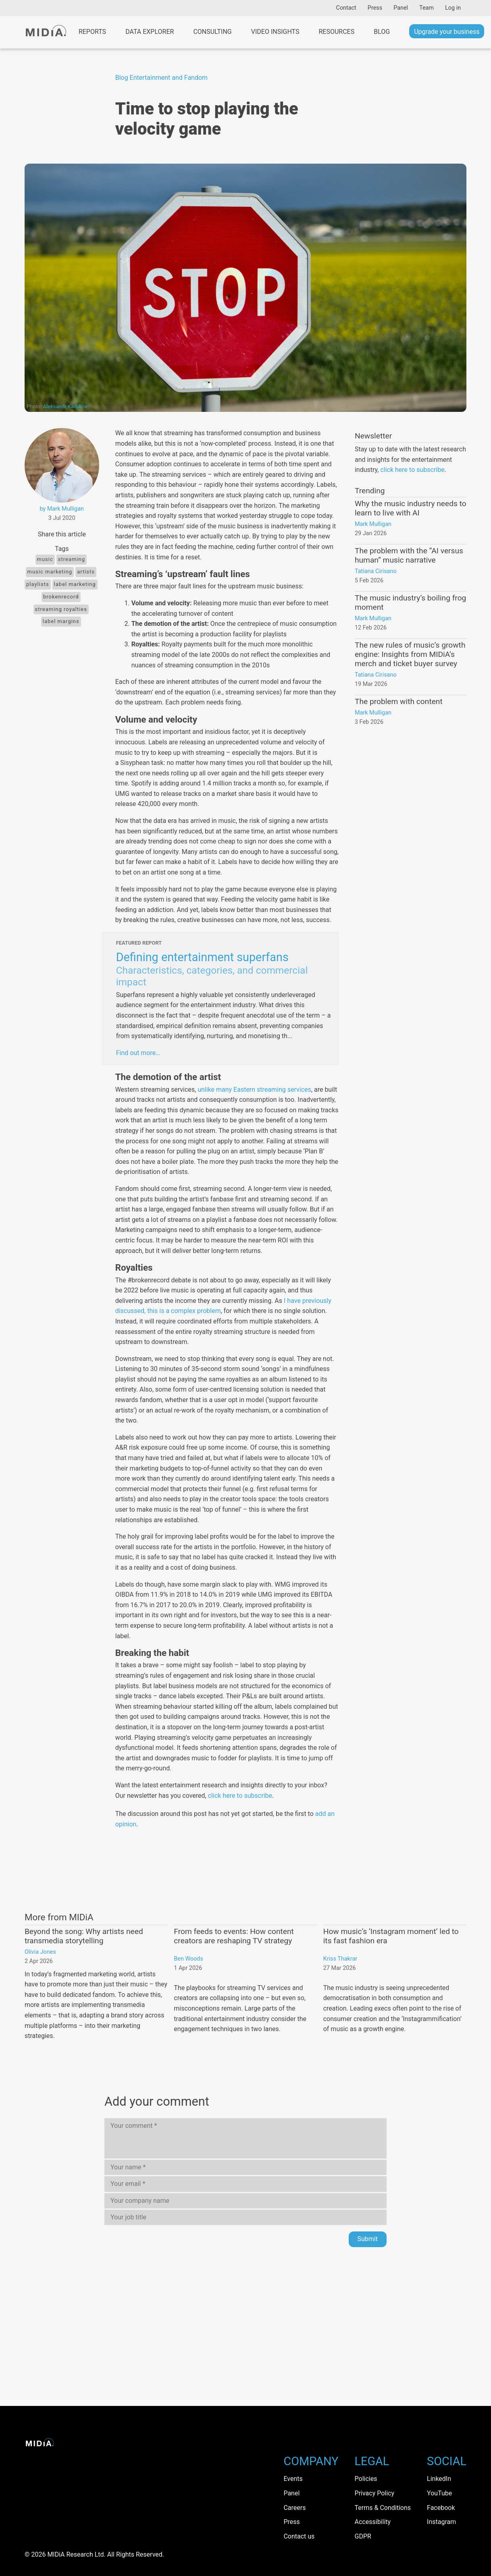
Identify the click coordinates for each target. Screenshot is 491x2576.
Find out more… (138, 1053)
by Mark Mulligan (62, 508)
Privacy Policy (375, 2493)
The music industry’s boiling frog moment (410, 602)
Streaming (71, 559)
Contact (346, 7)
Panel (400, 7)
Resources (337, 31)
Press (375, 7)
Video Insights (275, 31)
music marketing (50, 572)
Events (292, 2479)
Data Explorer (149, 31)
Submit (368, 2239)
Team (426, 7)
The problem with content (399, 701)
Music (45, 559)
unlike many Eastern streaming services (254, 1089)
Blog (382, 31)
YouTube (439, 2493)
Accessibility (373, 2522)
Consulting (212, 31)
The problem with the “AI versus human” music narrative (409, 555)
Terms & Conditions (383, 2508)
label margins (61, 621)
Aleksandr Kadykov (65, 406)
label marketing (75, 584)
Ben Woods (188, 1958)
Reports (92, 31)
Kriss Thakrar (340, 1958)
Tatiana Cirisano (376, 571)
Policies (366, 2479)
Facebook (441, 2508)
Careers (294, 2508)
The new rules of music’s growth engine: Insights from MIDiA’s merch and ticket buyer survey (410, 654)
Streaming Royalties (61, 609)
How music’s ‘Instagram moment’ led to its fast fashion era (391, 1936)
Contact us (298, 2536)
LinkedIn (439, 2479)
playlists (37, 584)
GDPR (363, 2536)
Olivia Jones (40, 1952)
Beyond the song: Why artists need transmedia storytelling (84, 1936)
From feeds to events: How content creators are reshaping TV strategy (234, 1936)
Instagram (441, 2522)
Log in (453, 7)
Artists (86, 572)
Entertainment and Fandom (169, 77)
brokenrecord (61, 597)
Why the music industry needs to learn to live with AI (410, 508)
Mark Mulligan (373, 524)
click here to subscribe (240, 1795)
